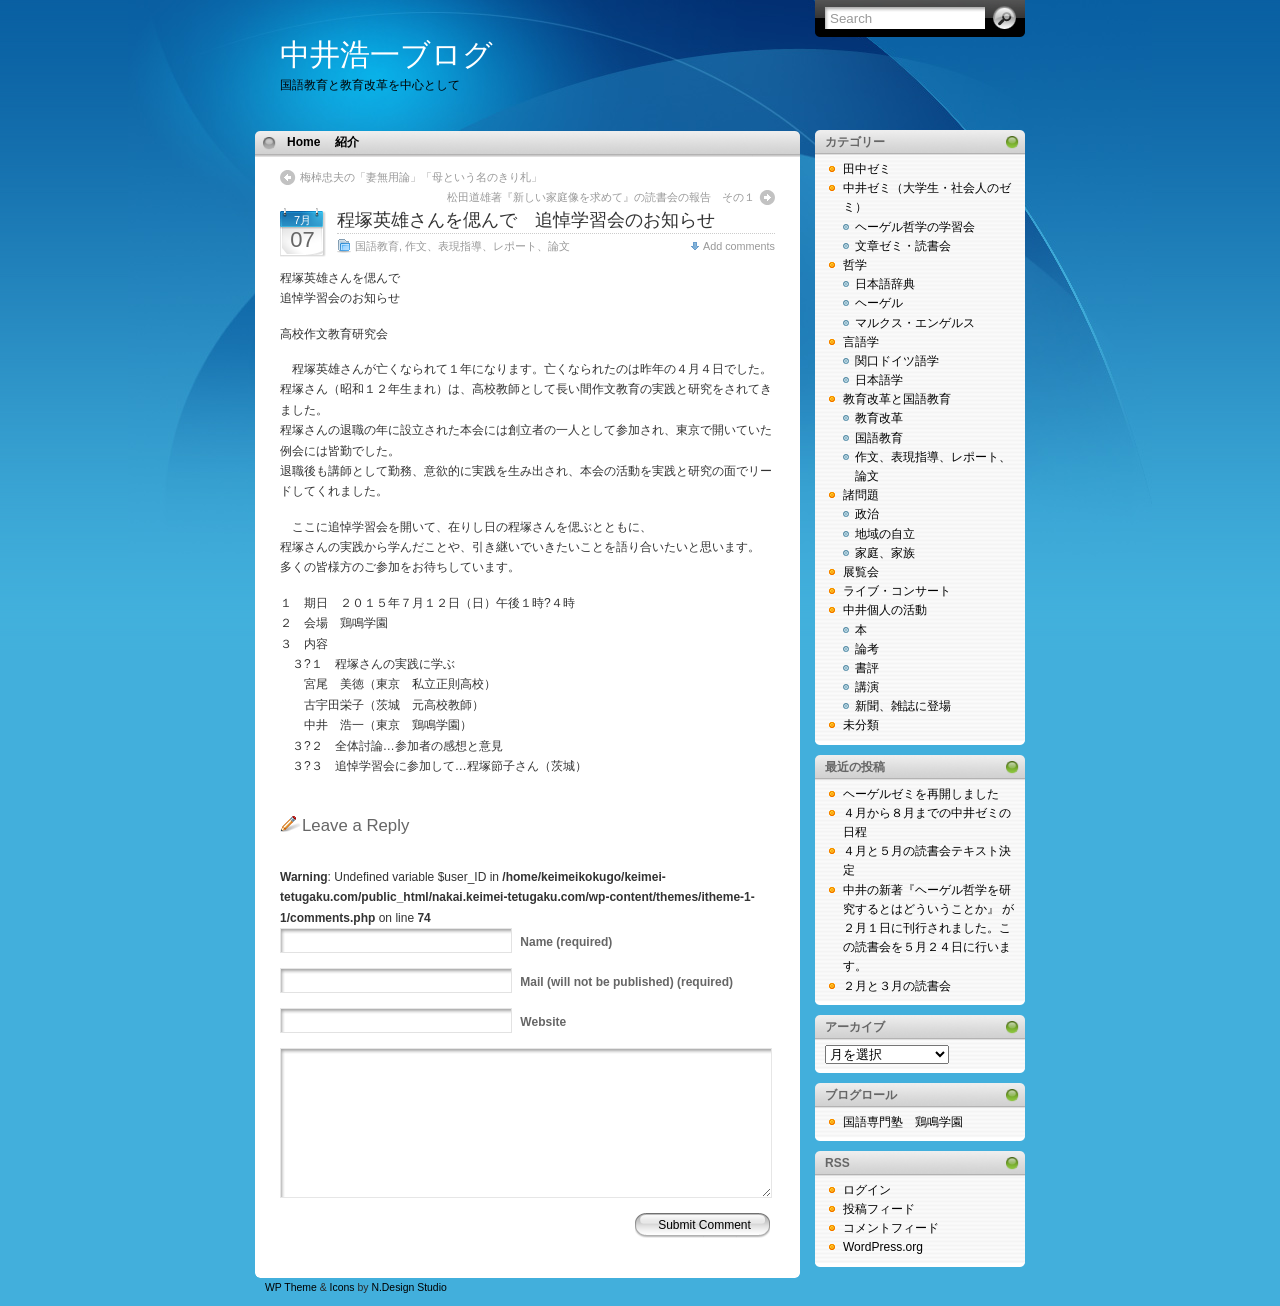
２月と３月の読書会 (897, 986)
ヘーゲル (879, 303)
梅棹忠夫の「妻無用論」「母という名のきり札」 (421, 177)
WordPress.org (883, 1247)
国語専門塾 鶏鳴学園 (903, 1122)
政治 (867, 514)
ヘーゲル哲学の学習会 (915, 227)
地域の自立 (885, 534)
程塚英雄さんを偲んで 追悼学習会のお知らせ (526, 220)
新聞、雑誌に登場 (903, 706)
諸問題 (861, 495)
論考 (867, 649)
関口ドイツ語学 (897, 361)
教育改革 (879, 418)
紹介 (347, 142)
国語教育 (377, 246)
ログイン (867, 1190)
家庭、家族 (885, 553)
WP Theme (291, 1287)
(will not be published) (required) (626, 982)
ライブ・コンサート (897, 591)
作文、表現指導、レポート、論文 (487, 246)
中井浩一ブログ (386, 54)
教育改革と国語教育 (897, 399)
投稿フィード (879, 1209)
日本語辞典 (885, 284)
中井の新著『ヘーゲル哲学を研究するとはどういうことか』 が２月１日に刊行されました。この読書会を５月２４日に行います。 (928, 928)
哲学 (855, 265)
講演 (867, 687)
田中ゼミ (867, 169)
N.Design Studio (408, 1287)
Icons (342, 1287)
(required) (566, 942)
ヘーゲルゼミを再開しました (921, 794)
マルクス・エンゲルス (915, 323)
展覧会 (861, 572)
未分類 (861, 725)
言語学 (861, 342)
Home (303, 142)
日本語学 (879, 380)
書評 (867, 668)
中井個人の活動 (885, 610)
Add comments (739, 246)
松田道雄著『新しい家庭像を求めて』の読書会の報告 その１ (601, 197)
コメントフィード (891, 1228)
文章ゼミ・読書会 (903, 246)
